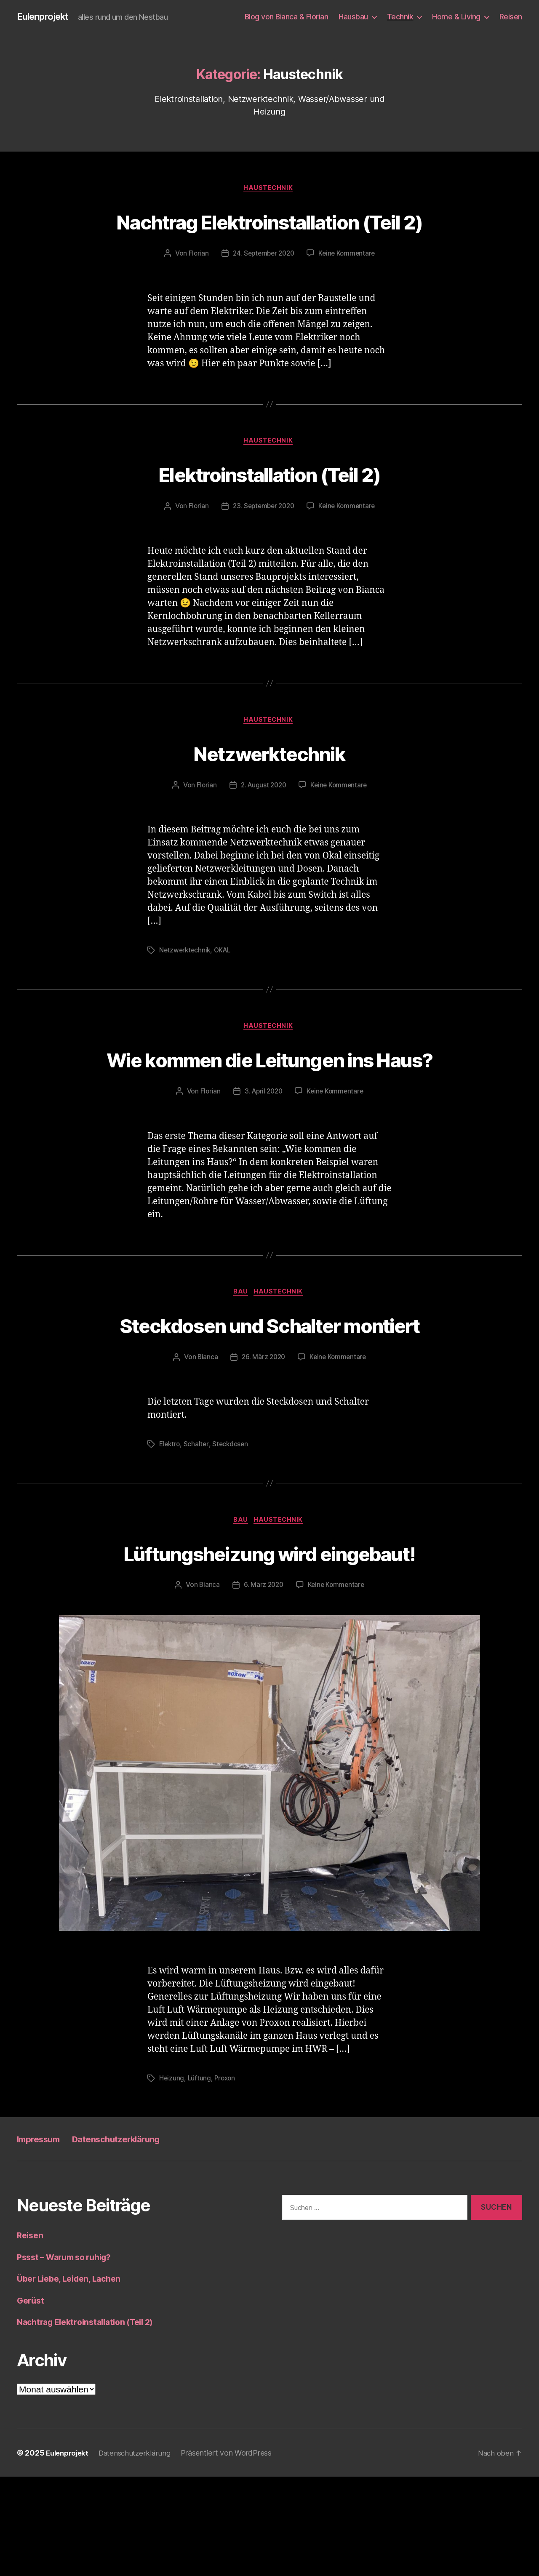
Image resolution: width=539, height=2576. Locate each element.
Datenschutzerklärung (134, 2238)
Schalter (198, 1543)
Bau (240, 1359)
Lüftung (200, 2177)
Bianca (205, 1456)
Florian (195, 286)
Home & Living (456, 16)
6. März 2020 (262, 1684)
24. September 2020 (262, 286)
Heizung (171, 2177)
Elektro (170, 1543)
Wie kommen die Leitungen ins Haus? (269, 1109)
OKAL (225, 985)
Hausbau (353, 16)
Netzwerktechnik (269, 787)
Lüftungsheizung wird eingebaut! (270, 1651)
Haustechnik (269, 189)
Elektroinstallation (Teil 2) (269, 507)
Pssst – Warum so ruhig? (69, 2356)
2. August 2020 (263, 820)
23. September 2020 (262, 540)
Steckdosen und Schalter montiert (269, 1407)
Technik (400, 16)
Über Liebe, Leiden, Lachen (73, 2378)
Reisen (510, 16)
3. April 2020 (262, 1158)
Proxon (226, 2177)
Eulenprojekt (46, 17)
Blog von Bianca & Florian (286, 16)
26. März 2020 (263, 1456)
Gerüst (31, 2400)
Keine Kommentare (349, 286)
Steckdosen (232, 1543)
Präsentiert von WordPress (233, 2552)
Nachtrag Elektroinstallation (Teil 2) (269, 237)
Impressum (43, 2238)
